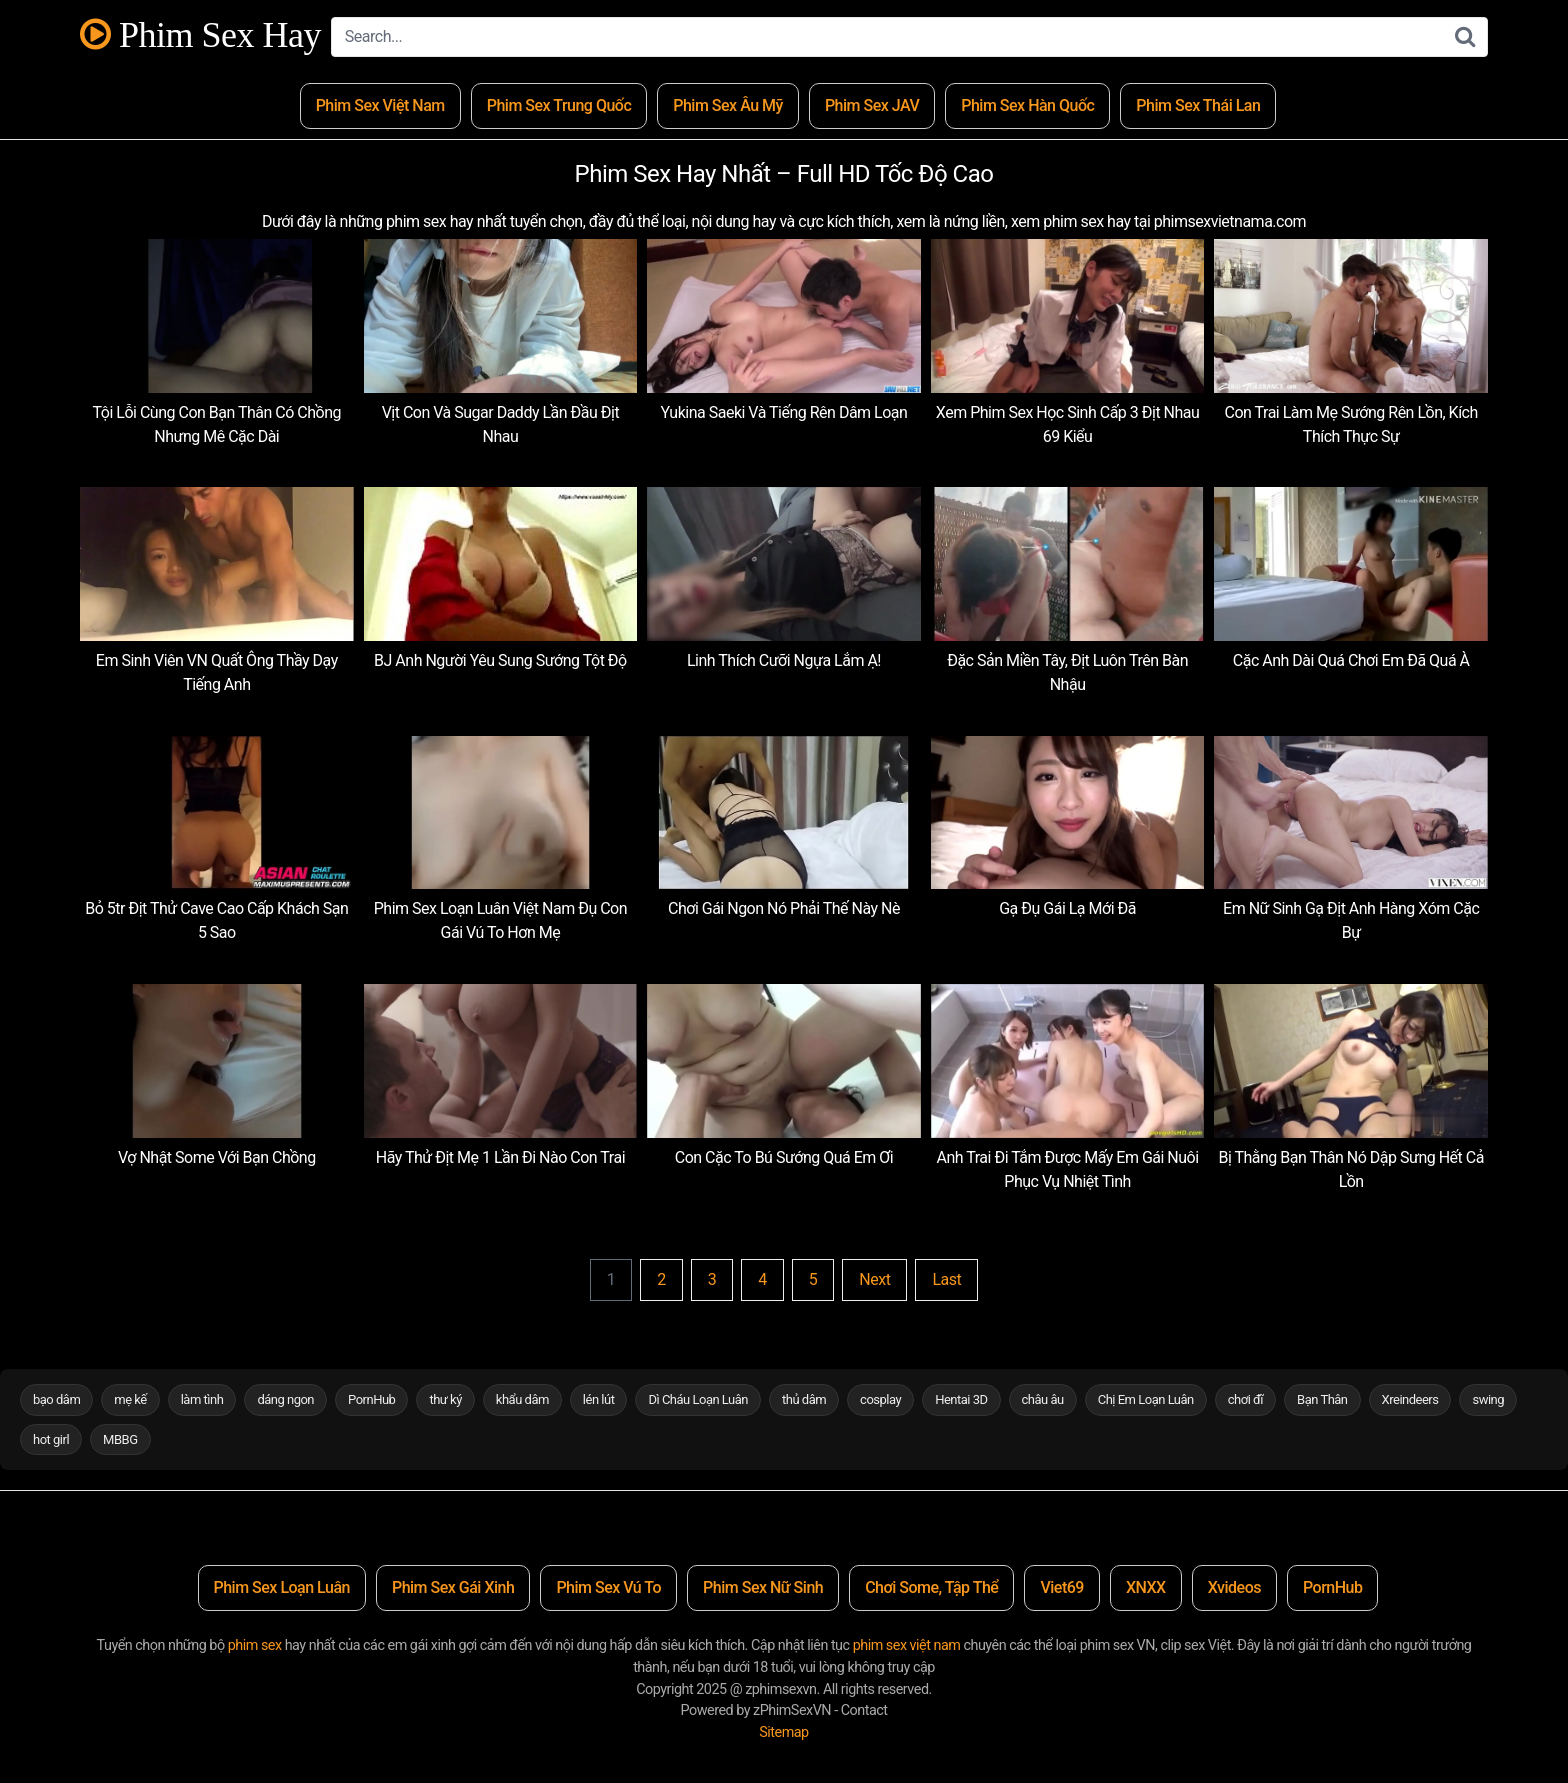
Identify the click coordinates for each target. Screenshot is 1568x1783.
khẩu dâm (522, 1399)
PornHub (371, 1399)
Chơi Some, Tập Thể (931, 1587)
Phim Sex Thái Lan (1198, 105)
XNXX (1146, 1587)
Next (874, 1279)
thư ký (445, 1399)
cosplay (880, 1399)
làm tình (202, 1399)
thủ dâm (804, 1399)
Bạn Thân (1322, 1399)
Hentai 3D (961, 1399)
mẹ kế (130, 1399)
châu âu (1043, 1399)
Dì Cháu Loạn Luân (698, 1399)
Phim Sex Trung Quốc (559, 105)
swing (1488, 1399)
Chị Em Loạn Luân (1146, 1399)
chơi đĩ (1245, 1399)
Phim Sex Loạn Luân (282, 1587)
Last (946, 1279)
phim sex (255, 1645)
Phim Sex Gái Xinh (453, 1587)
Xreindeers (1410, 1399)
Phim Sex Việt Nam (380, 105)
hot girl (51, 1439)
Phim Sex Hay (200, 35)
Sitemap (783, 1732)
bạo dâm (56, 1399)
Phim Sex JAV (872, 105)
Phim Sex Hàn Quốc (1027, 105)
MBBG (120, 1439)
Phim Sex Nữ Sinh (763, 1587)
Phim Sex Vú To (608, 1587)
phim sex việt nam (907, 1645)
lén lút (599, 1399)
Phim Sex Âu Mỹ (728, 105)
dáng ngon (285, 1399)
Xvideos (1234, 1587)
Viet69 (1062, 1587)
